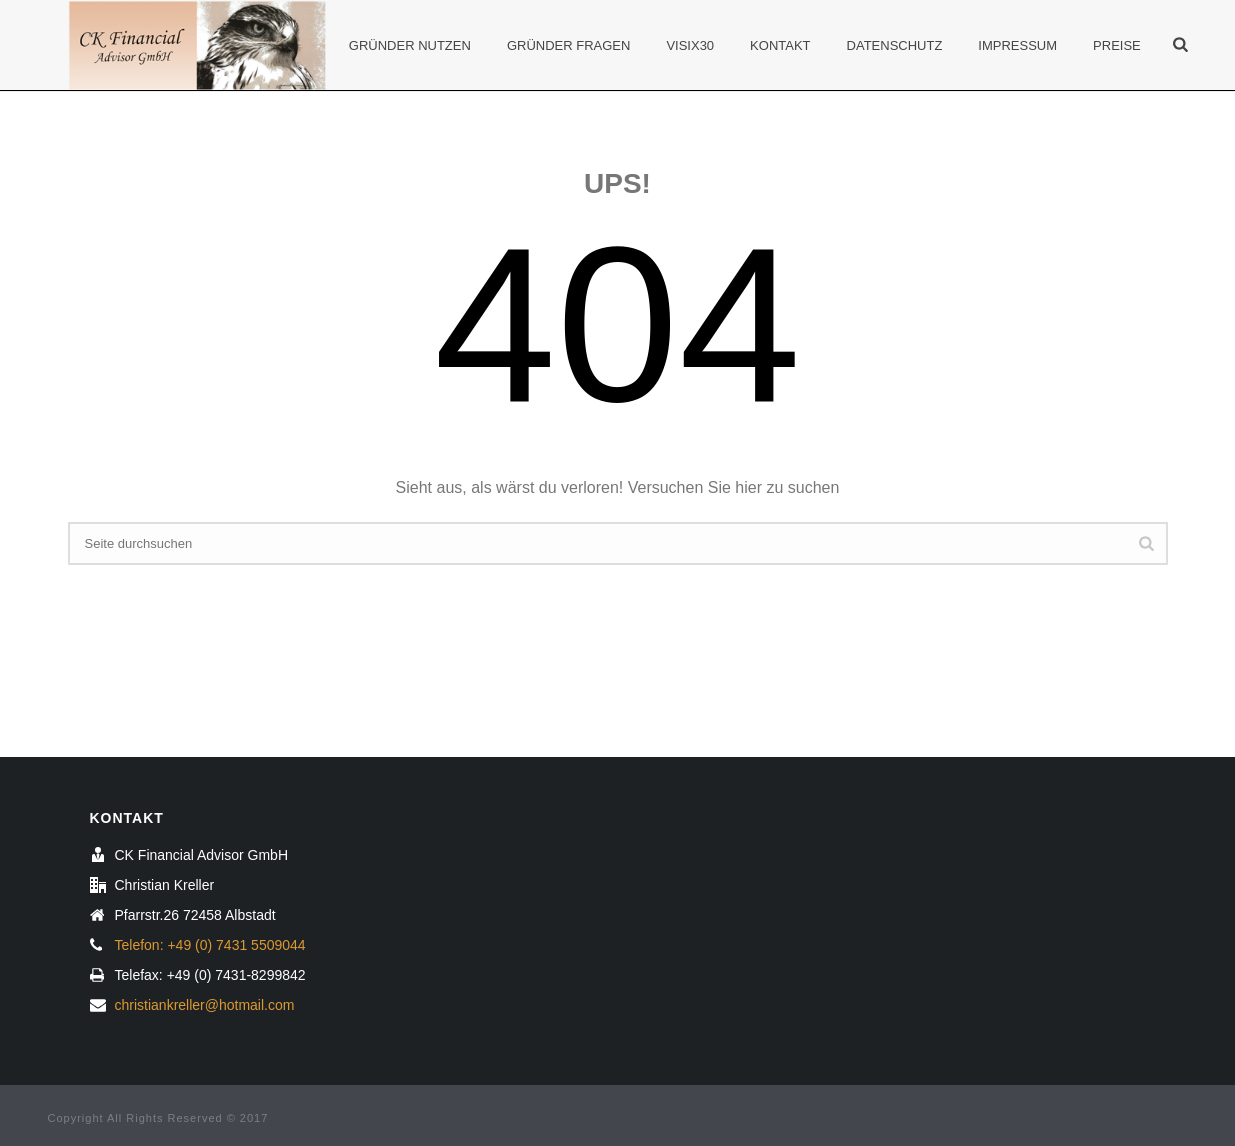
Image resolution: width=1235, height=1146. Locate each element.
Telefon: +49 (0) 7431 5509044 (210, 945)
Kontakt (780, 45)
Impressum (1017, 45)
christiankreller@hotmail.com (205, 1005)
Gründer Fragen (569, 45)
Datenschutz (895, 45)
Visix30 (690, 45)
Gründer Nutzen (410, 45)
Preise (1117, 45)
